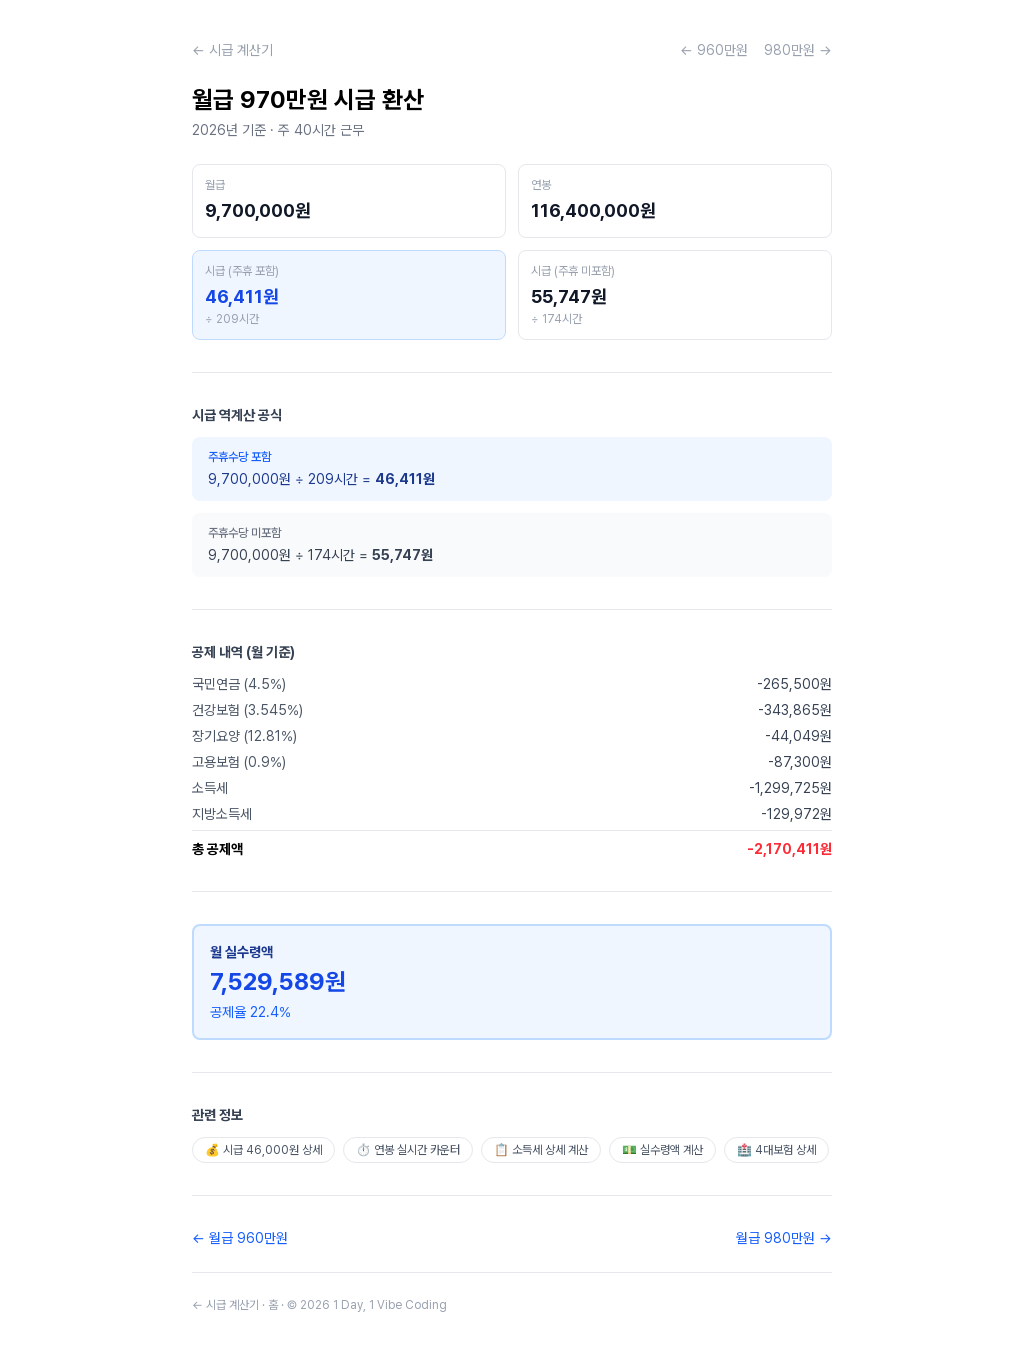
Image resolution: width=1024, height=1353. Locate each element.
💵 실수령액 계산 (662, 1150)
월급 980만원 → (784, 1238)
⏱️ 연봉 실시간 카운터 (408, 1150)
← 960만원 (714, 50)
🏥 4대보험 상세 (776, 1150)
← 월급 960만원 (240, 1238)
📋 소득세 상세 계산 (541, 1150)
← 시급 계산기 (232, 50)
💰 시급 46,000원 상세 (263, 1150)
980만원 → (798, 50)
